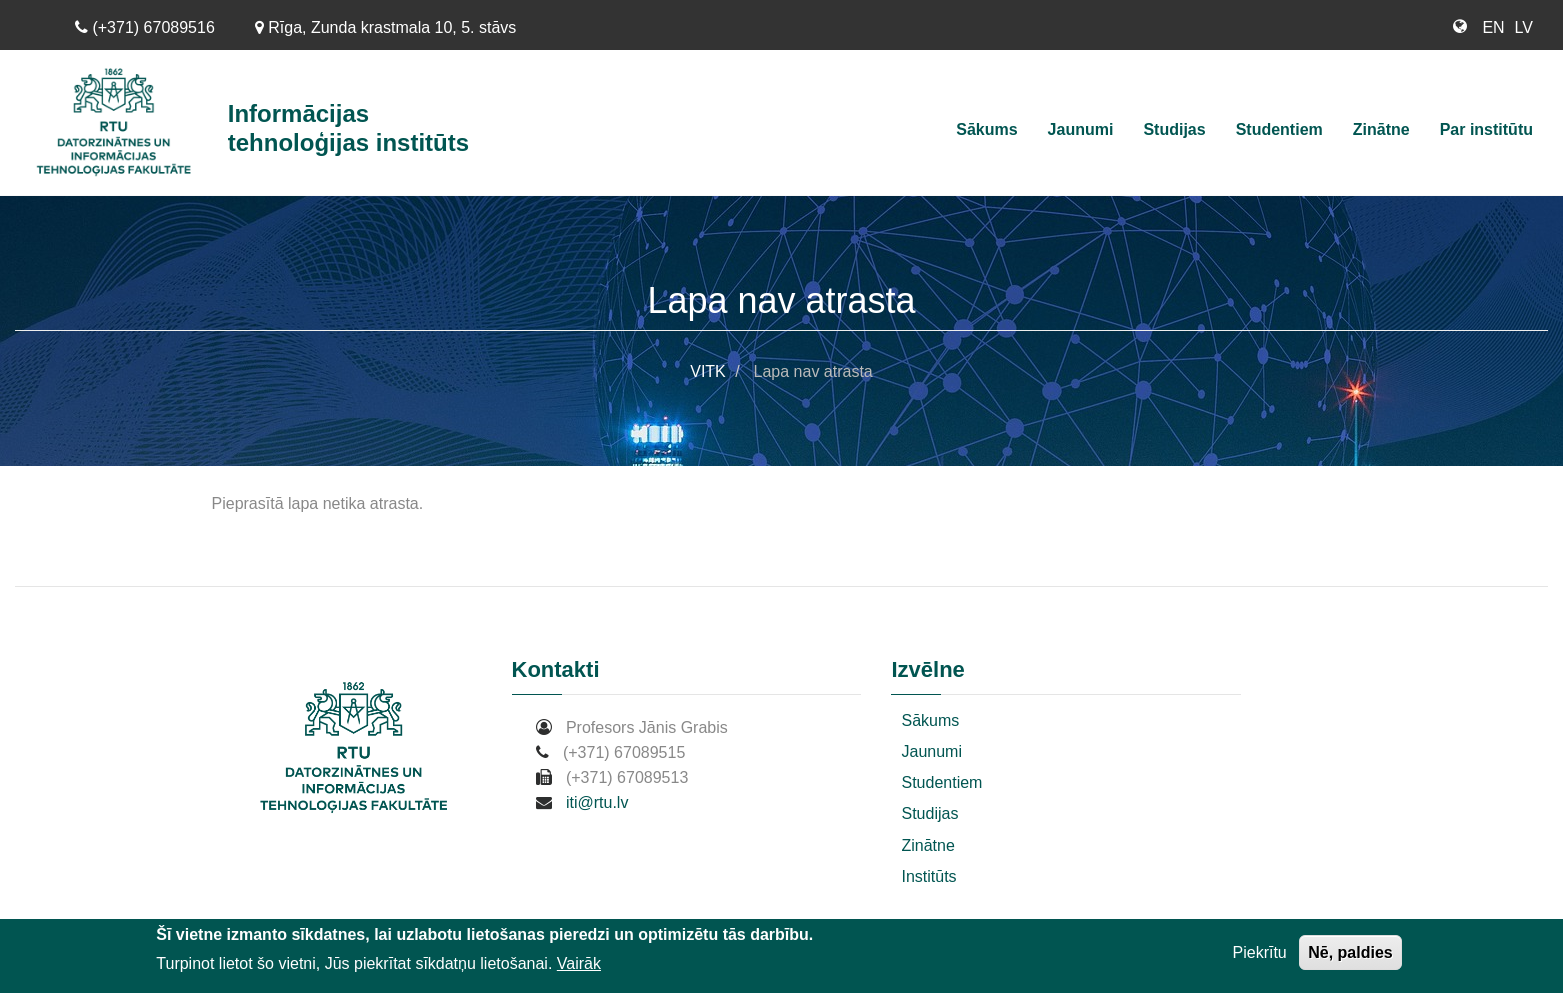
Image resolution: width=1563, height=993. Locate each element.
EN (1493, 27)
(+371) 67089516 (145, 27)
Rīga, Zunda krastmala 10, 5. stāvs (386, 27)
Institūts (928, 876)
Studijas (1174, 129)
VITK (708, 371)
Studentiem (1279, 129)
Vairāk (579, 965)
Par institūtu (1486, 129)
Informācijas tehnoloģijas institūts (348, 128)
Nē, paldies (1350, 954)
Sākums (986, 129)
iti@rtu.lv (597, 802)
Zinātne (1381, 129)
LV (1524, 27)
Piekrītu (1260, 954)
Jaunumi (1081, 129)
